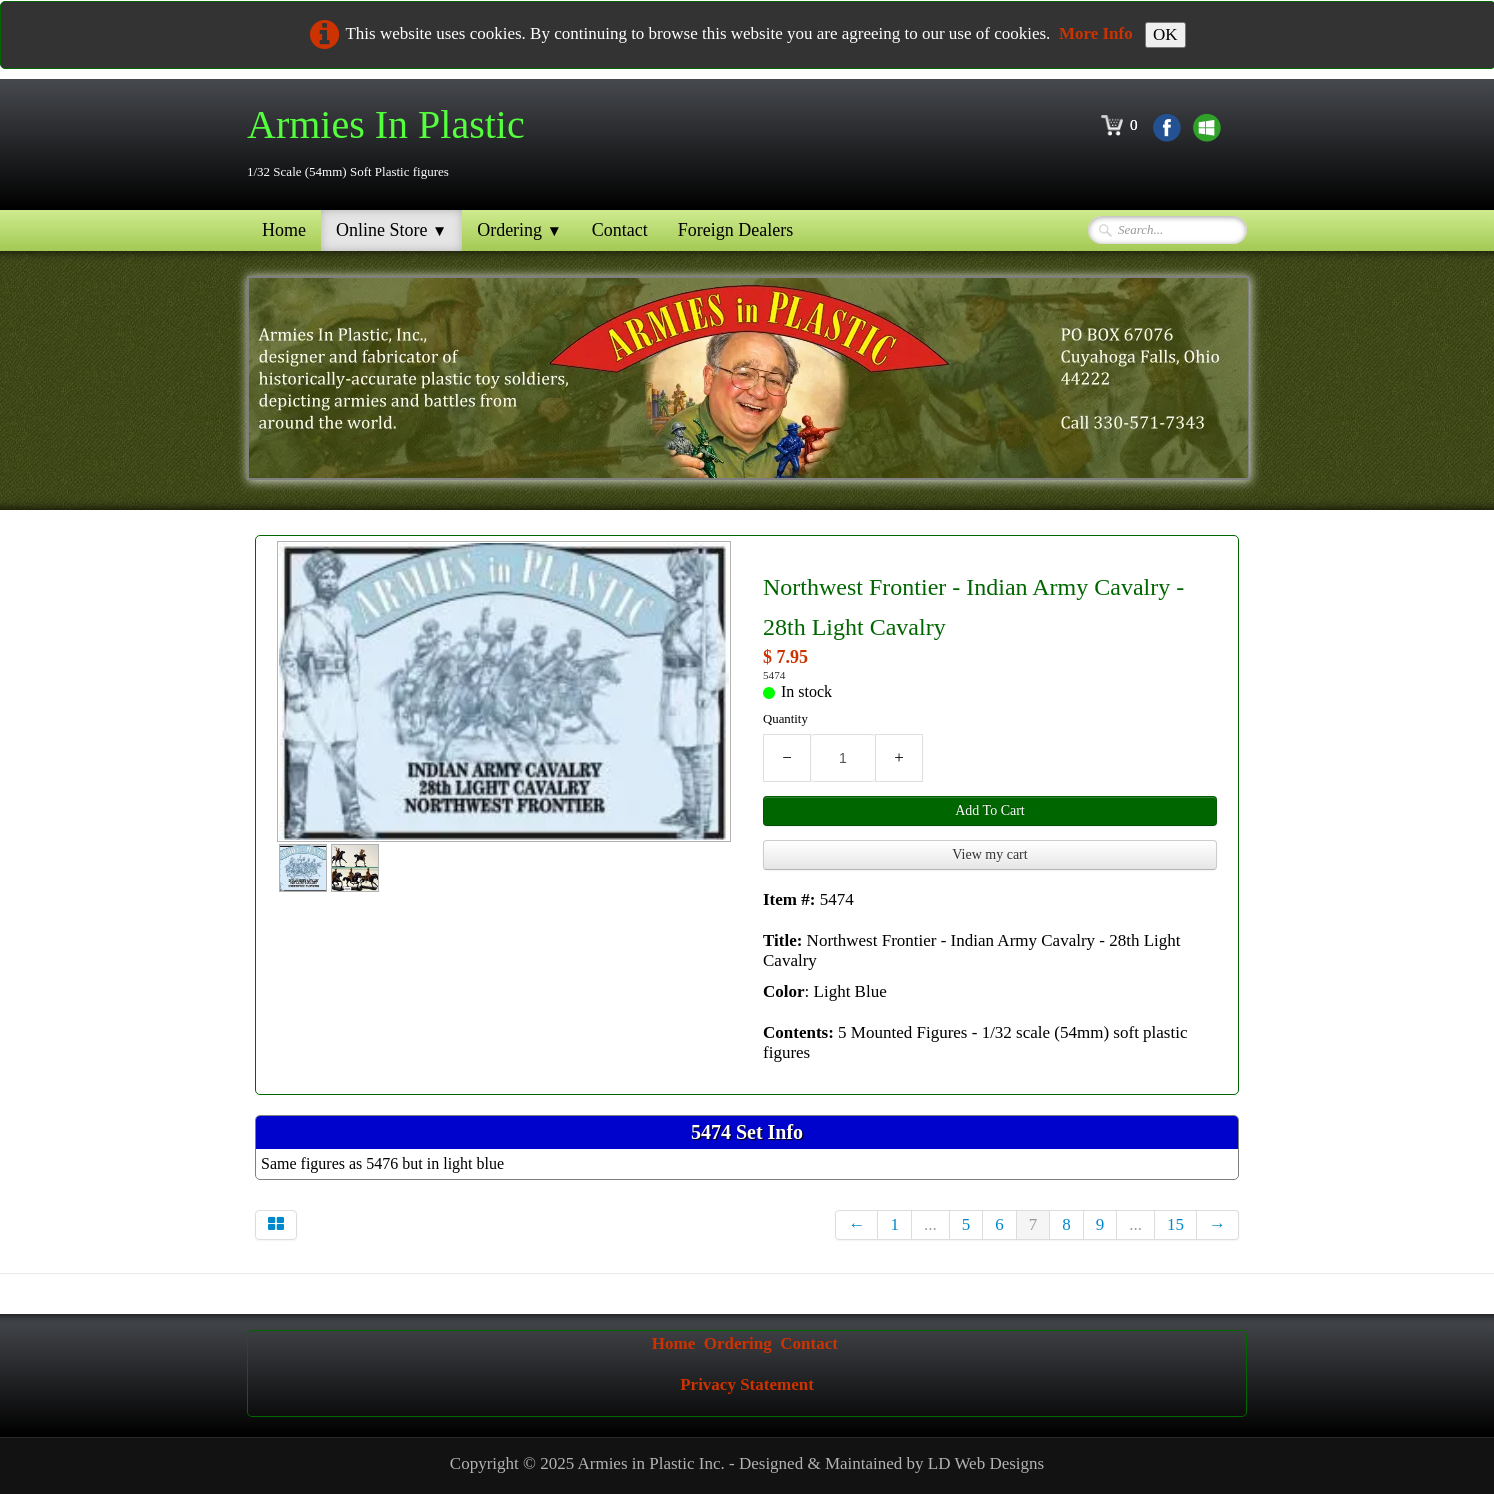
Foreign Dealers (735, 230)
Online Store (391, 230)
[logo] (393, 142)
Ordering (519, 230)
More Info (1096, 33)
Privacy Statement (747, 1384)
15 (1175, 1224)
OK (1165, 34)
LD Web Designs (986, 1463)
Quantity (785, 719)
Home (284, 230)
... (930, 1224)
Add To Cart (990, 810)
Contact (620, 230)
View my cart (989, 854)
